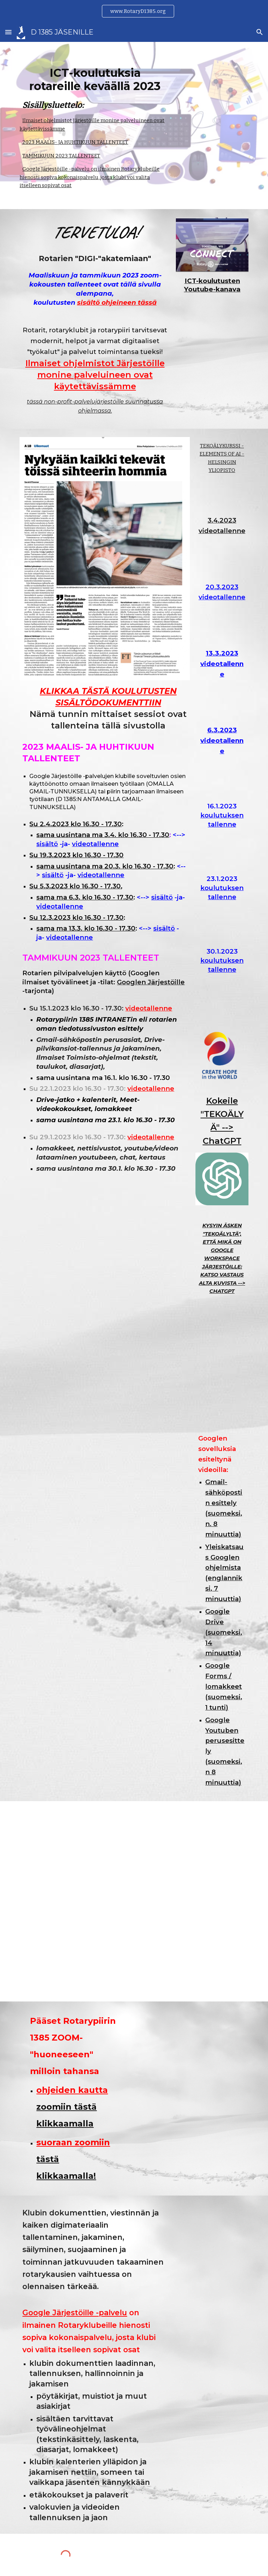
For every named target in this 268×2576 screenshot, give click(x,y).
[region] (134, 11)
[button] (8, 32)
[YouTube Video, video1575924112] (221, 625)
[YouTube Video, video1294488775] (221, 924)
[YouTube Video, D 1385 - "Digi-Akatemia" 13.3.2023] (221, 702)
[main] (95, 89)
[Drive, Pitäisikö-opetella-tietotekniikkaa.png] (221, 1364)
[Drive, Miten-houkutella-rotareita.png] (221, 1408)
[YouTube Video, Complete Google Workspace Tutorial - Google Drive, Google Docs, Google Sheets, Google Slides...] (104, 1389)
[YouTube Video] (221, 559)
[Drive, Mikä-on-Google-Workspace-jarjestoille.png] (221, 1320)
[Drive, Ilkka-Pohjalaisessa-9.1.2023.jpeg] (134, 1901)
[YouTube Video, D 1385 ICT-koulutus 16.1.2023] (221, 852)
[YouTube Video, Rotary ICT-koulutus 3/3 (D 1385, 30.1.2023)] (221, 997)
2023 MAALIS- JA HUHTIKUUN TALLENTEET (75, 142)
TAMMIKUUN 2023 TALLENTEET (61, 156)
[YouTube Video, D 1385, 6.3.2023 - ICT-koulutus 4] (221, 779)
